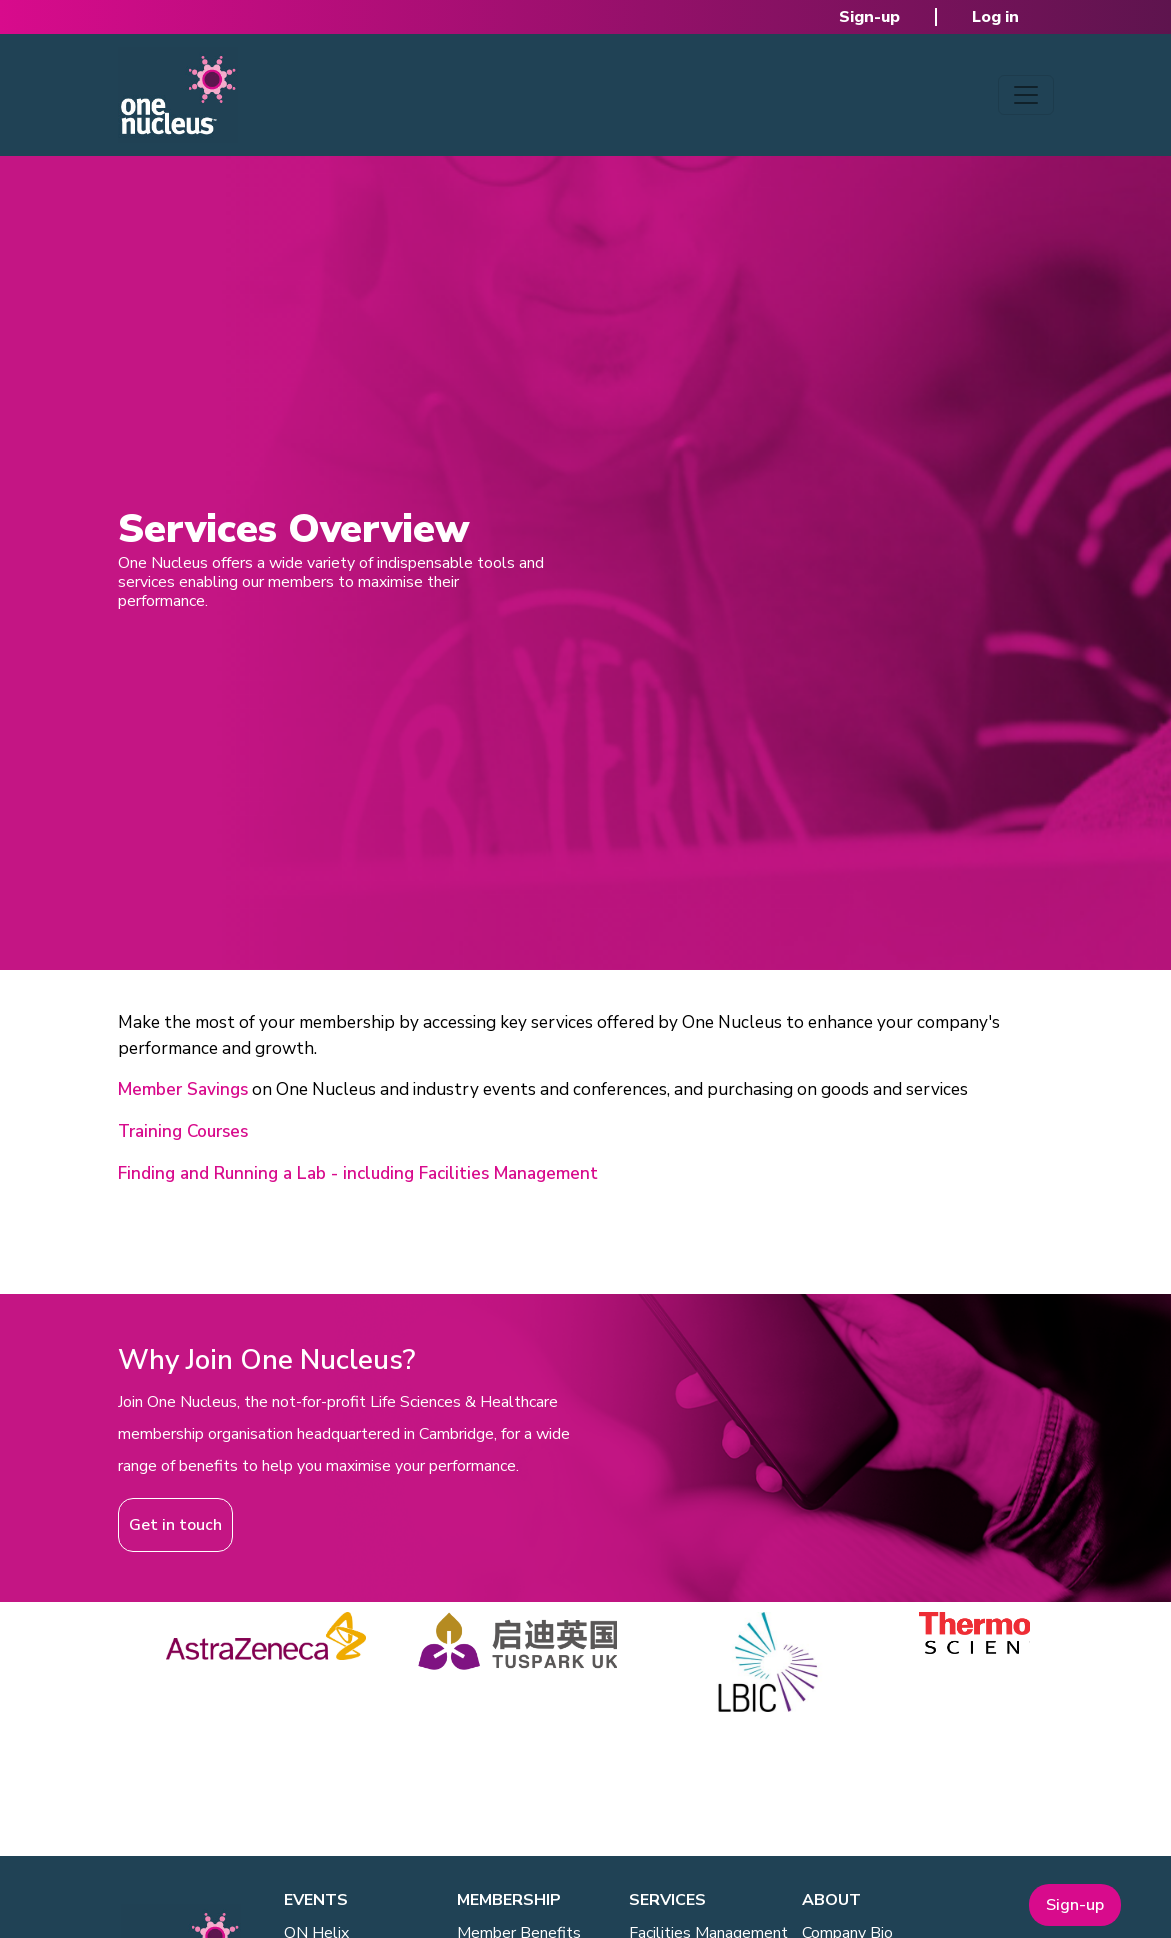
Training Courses (183, 1131)
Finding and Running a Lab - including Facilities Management (358, 1173)
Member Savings (183, 1089)
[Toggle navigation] (1026, 95)
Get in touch (175, 1525)
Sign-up (869, 17)
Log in (995, 17)
